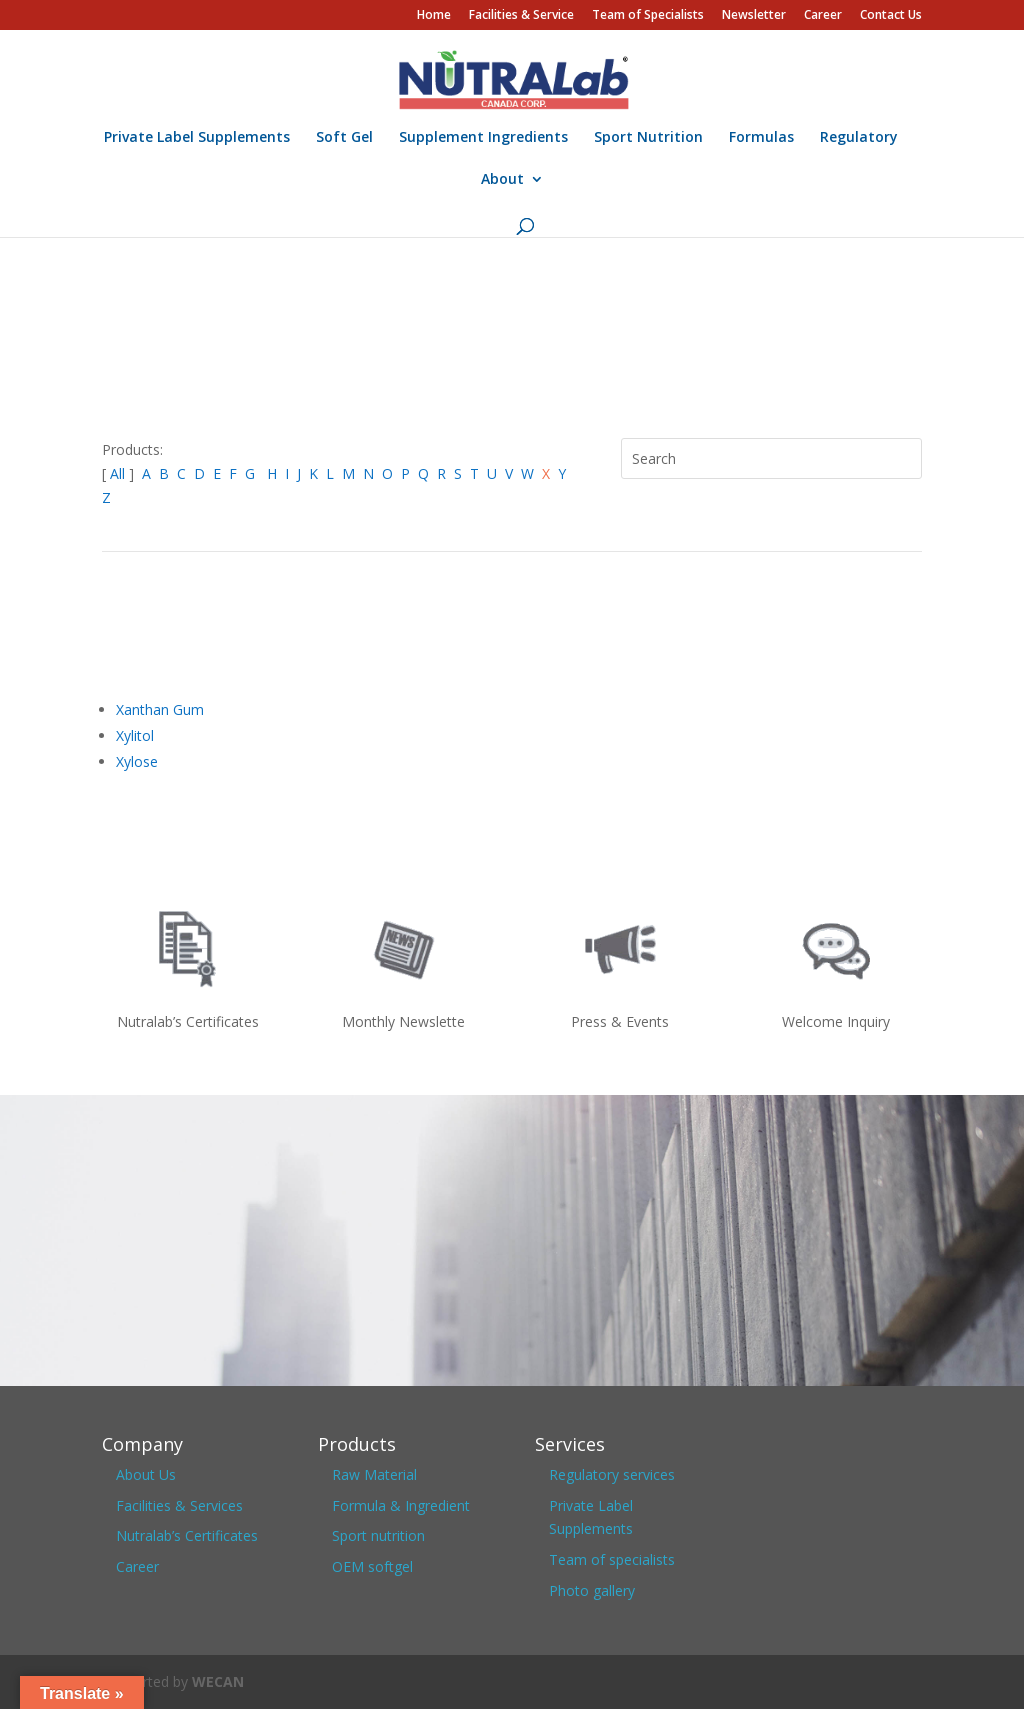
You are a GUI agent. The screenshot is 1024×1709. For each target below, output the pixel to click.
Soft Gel (344, 138)
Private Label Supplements (197, 138)
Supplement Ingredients (483, 138)
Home (434, 16)
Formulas (761, 138)
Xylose (137, 761)
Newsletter (754, 16)
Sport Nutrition (648, 138)
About (502, 180)
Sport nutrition (378, 1535)
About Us (146, 1474)
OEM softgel (372, 1566)
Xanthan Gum (160, 709)
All (119, 473)
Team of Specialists (648, 16)
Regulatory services (612, 1474)
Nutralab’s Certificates (187, 1535)
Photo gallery (592, 1590)
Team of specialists (612, 1559)
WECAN (218, 1681)
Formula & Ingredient (401, 1505)
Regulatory (859, 138)
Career (823, 16)
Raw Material (374, 1474)
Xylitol (135, 735)
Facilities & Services (179, 1505)
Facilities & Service (521, 16)
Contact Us (891, 16)
